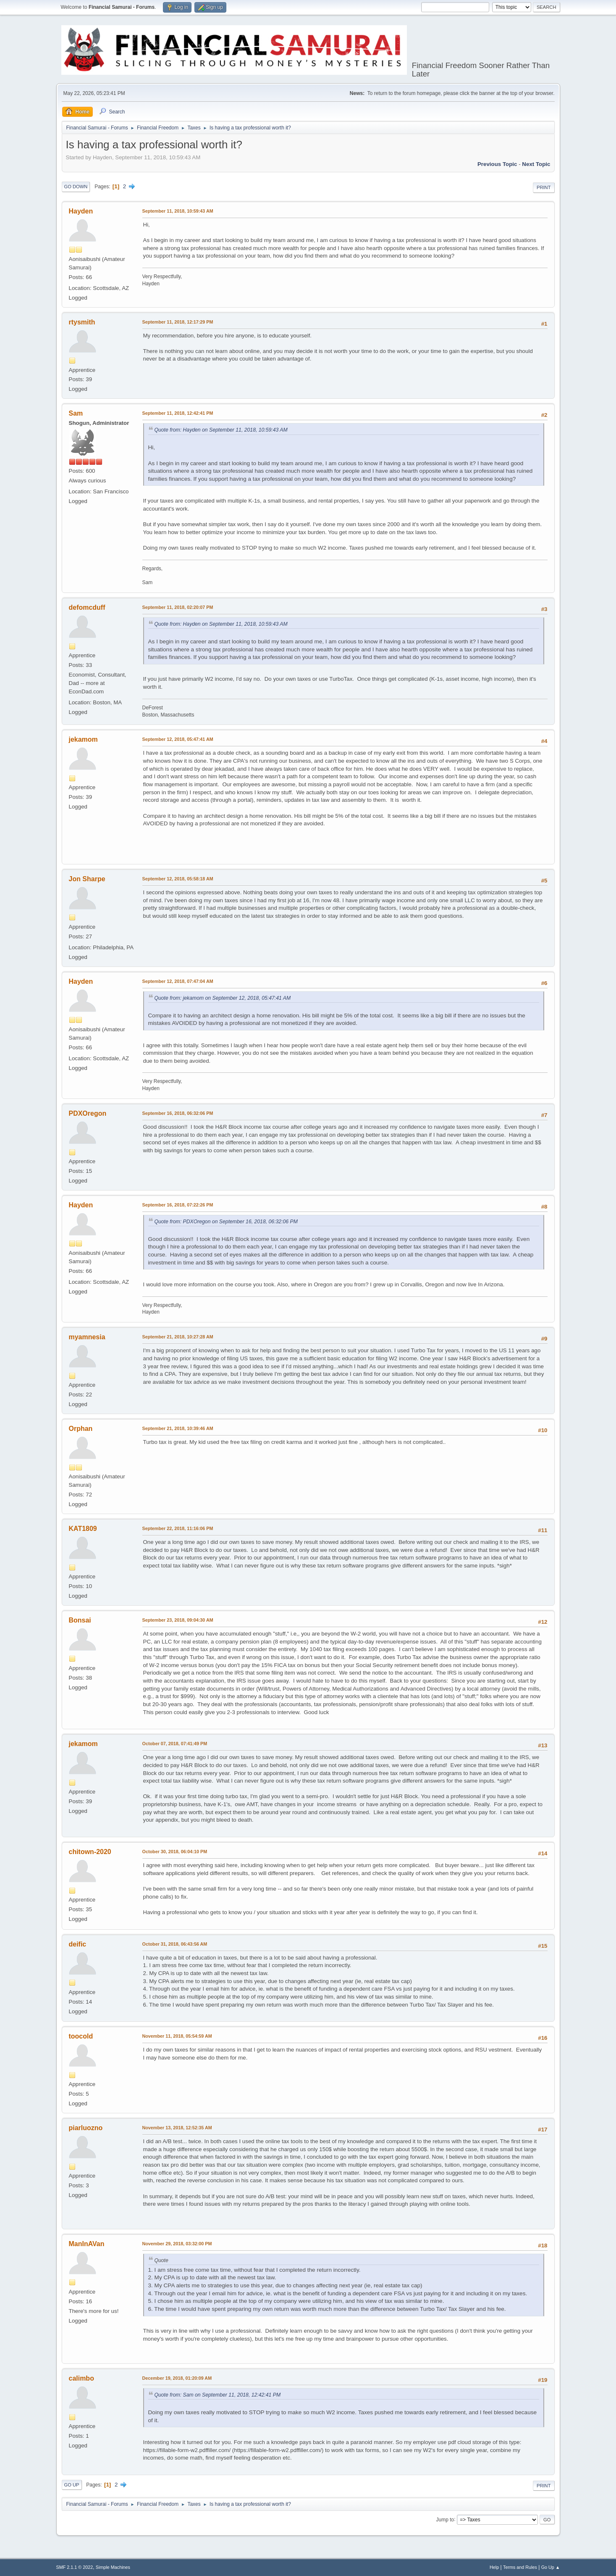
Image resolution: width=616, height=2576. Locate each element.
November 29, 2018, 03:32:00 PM (177, 2243)
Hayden (81, 211)
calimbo (81, 2378)
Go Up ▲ (550, 2567)
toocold (81, 2036)
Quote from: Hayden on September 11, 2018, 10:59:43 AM (221, 430)
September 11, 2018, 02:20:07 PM (177, 607)
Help (494, 2567)
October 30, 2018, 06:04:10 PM (174, 1851)
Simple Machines (113, 2567)
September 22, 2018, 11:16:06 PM (177, 1528)
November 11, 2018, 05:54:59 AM (177, 2036)
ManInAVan (87, 2243)
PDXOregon (88, 1113)
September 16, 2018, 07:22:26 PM (177, 1204)
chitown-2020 (90, 1851)
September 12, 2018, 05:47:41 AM (177, 739)
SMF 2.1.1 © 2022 (74, 2567)
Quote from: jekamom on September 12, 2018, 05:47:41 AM (223, 998)
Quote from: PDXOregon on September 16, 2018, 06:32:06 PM (226, 1222)
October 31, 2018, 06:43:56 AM (174, 1943)
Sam (76, 413)
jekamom (83, 739)
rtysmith (82, 322)
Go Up (71, 2484)
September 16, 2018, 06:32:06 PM (177, 1113)
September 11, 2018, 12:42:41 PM (177, 413)
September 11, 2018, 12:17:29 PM (177, 321)
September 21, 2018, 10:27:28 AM (177, 1336)
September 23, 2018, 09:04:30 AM (177, 1620)
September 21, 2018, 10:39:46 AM (177, 1428)
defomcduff (87, 607)
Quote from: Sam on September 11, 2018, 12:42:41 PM (218, 2395)
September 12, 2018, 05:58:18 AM (177, 878)
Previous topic (497, 164)
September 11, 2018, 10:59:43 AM (177, 210)
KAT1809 (83, 1528)
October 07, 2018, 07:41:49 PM (174, 1743)
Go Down (76, 186)
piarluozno (86, 2127)
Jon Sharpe (87, 878)
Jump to (445, 2519)
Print (544, 187)
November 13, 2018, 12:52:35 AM (177, 2127)
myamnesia (87, 1337)
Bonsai (80, 1620)
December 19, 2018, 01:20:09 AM (177, 2378)
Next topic (536, 164)
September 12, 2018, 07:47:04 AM (177, 981)
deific (78, 1944)
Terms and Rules (520, 2567)
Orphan (81, 1428)
